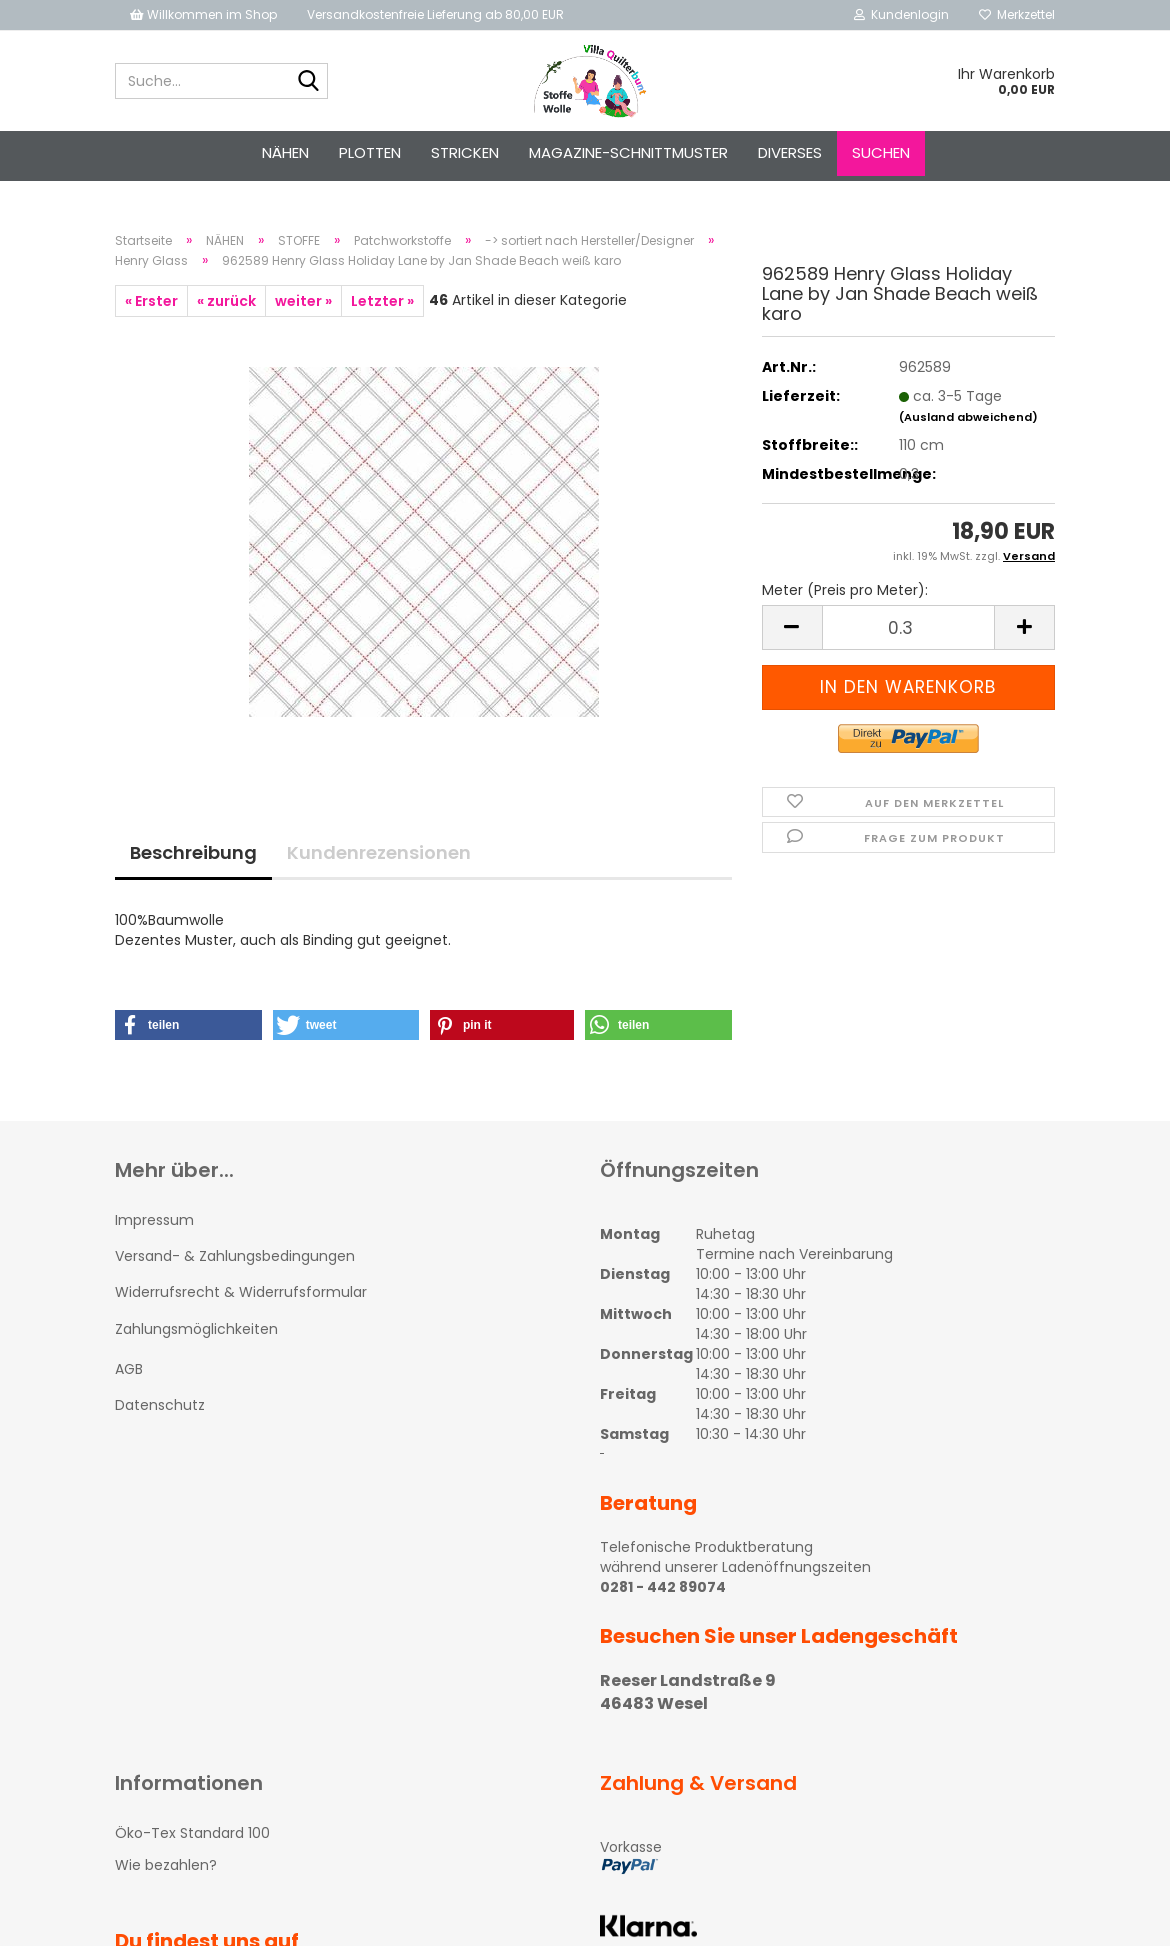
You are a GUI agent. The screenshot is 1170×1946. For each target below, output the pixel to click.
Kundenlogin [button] (901, 14)
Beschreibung (193, 852)
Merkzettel (1017, 14)
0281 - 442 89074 (663, 1587)
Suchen (881, 152)
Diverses (790, 152)
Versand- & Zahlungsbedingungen (235, 1256)
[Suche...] (309, 82)
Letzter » (382, 301)
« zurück (226, 301)
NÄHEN (285, 152)
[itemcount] (908, 627)
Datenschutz (160, 1405)
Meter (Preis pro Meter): (845, 590)
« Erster (151, 301)
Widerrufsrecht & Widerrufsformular (241, 1292)
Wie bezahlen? (166, 1865)
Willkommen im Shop (203, 14)
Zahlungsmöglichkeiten (196, 1329)
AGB (129, 1369)
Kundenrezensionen (379, 852)
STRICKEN (465, 152)
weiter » (303, 301)
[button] (188, 1025)
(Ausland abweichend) (968, 417)
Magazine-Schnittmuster (628, 152)
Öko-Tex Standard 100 (192, 1833)
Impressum (154, 1220)
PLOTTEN (370, 152)
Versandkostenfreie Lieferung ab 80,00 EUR (435, 14)
